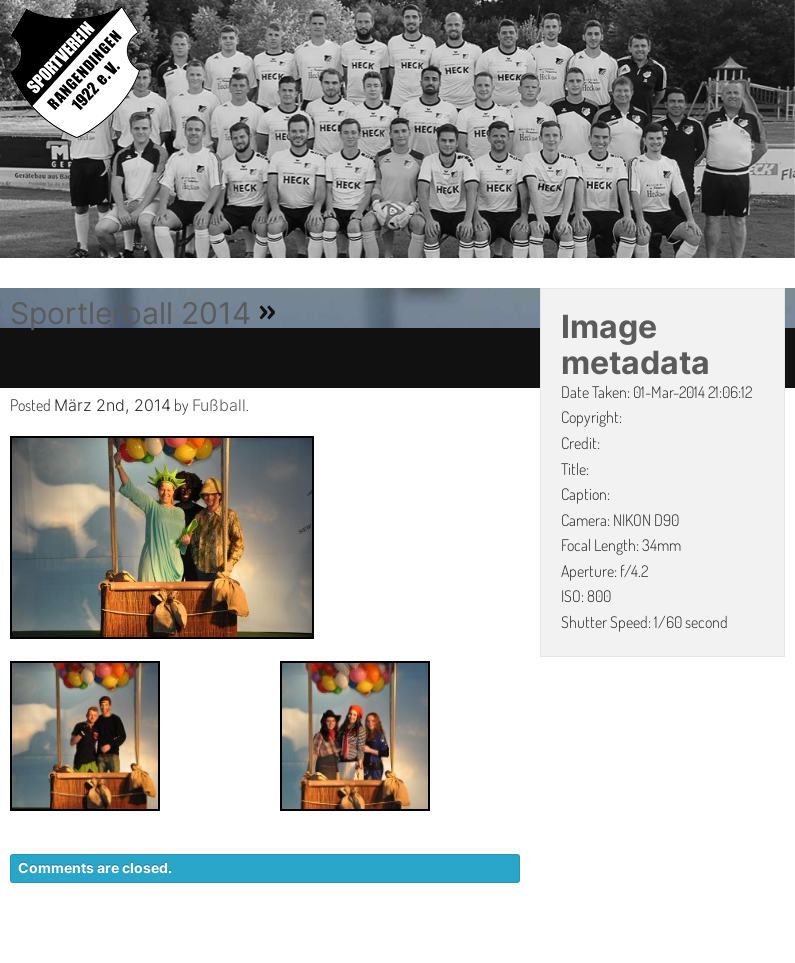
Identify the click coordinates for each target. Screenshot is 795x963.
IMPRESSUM (670, 953)
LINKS (762, 953)
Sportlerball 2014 (130, 313)
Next (780, 132)
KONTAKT (420, 953)
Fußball (219, 405)
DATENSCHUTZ (541, 953)
